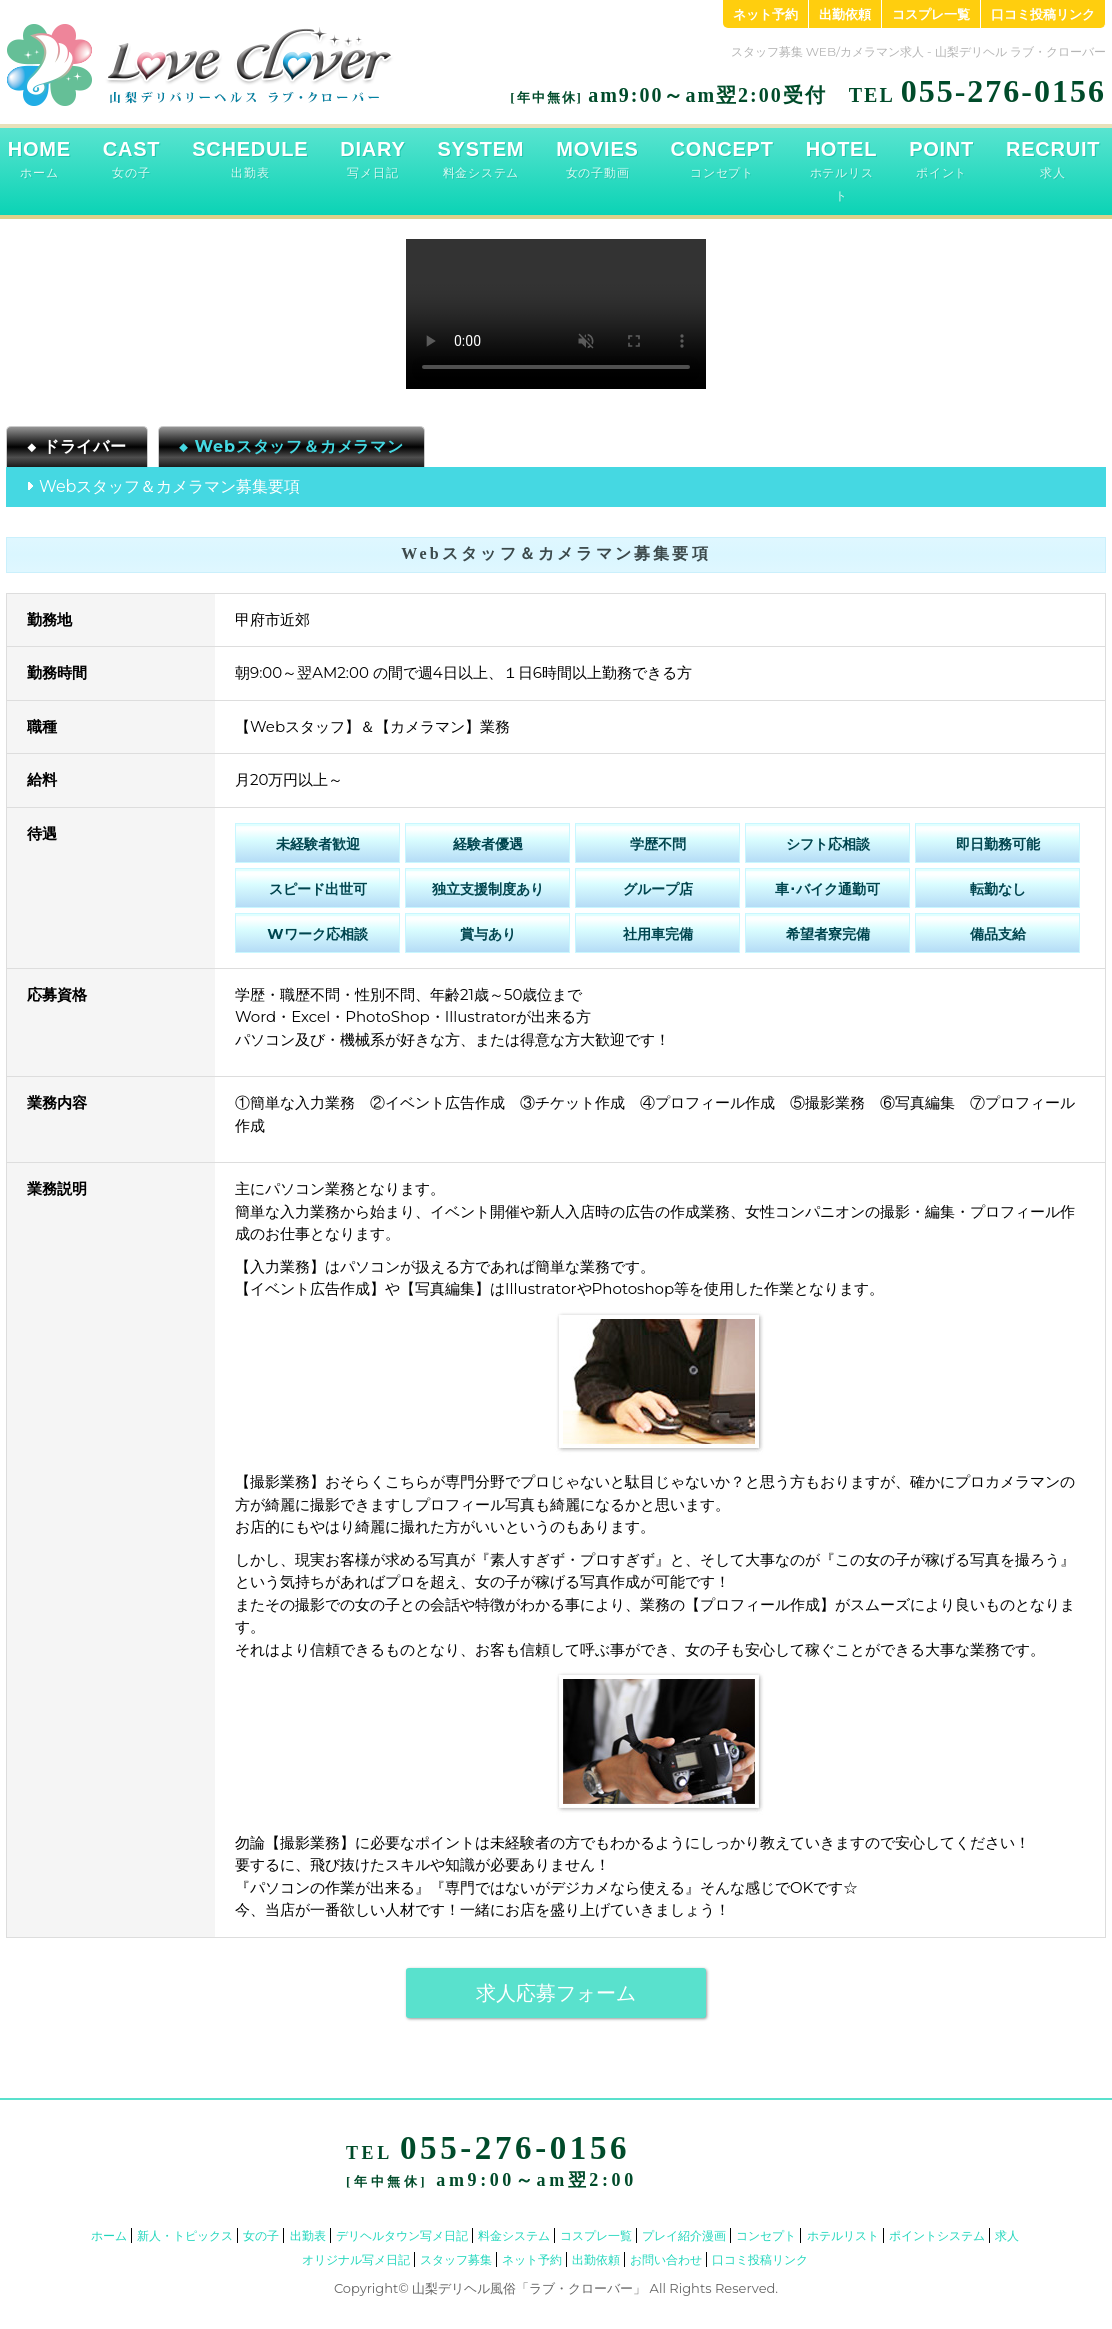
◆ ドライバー (77, 446)
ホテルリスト (843, 2235)
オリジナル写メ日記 (356, 2259)
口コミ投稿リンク (1043, 14)
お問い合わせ (666, 2259)
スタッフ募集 (456, 2259)
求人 (1007, 2235)
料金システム (514, 2235)
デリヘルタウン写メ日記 (402, 2235)
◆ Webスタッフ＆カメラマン (291, 446)
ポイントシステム (937, 2235)
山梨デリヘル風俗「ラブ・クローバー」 (529, 2288)
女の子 (261, 2235)
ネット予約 (765, 14)
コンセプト (766, 2235)
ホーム (109, 2235)
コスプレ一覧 (931, 14)
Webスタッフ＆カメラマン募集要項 (169, 486)
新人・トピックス (185, 2235)
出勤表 (308, 2235)
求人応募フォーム (556, 1993)
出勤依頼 (845, 14)
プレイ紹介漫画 (684, 2235)
